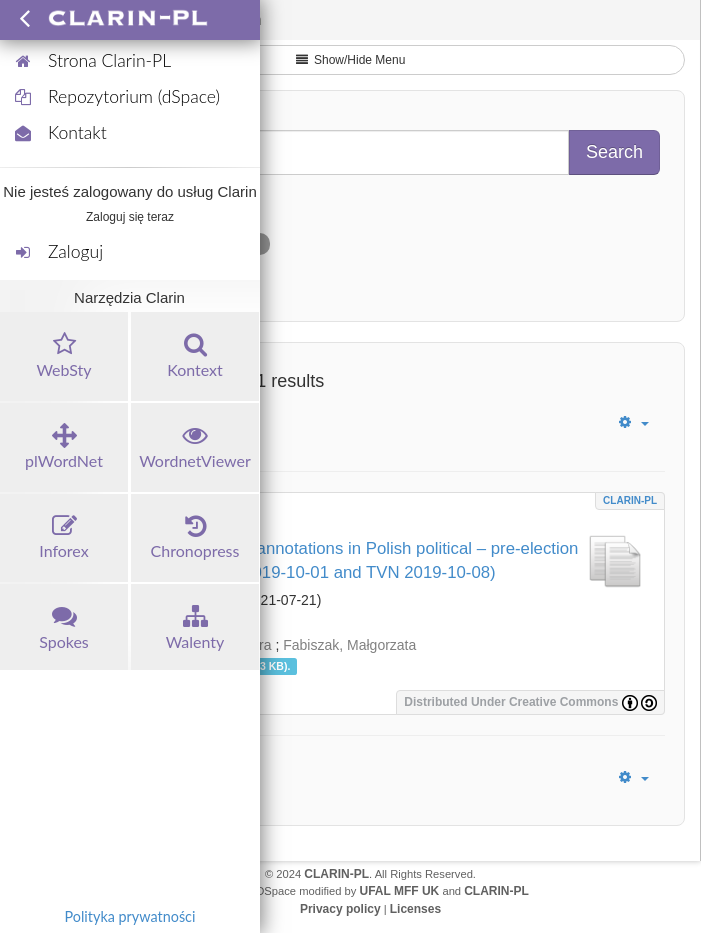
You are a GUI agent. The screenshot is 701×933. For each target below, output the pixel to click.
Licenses (415, 909)
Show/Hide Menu (351, 60)
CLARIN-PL (630, 500)
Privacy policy (340, 909)
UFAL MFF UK (400, 891)
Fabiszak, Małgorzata (349, 645)
